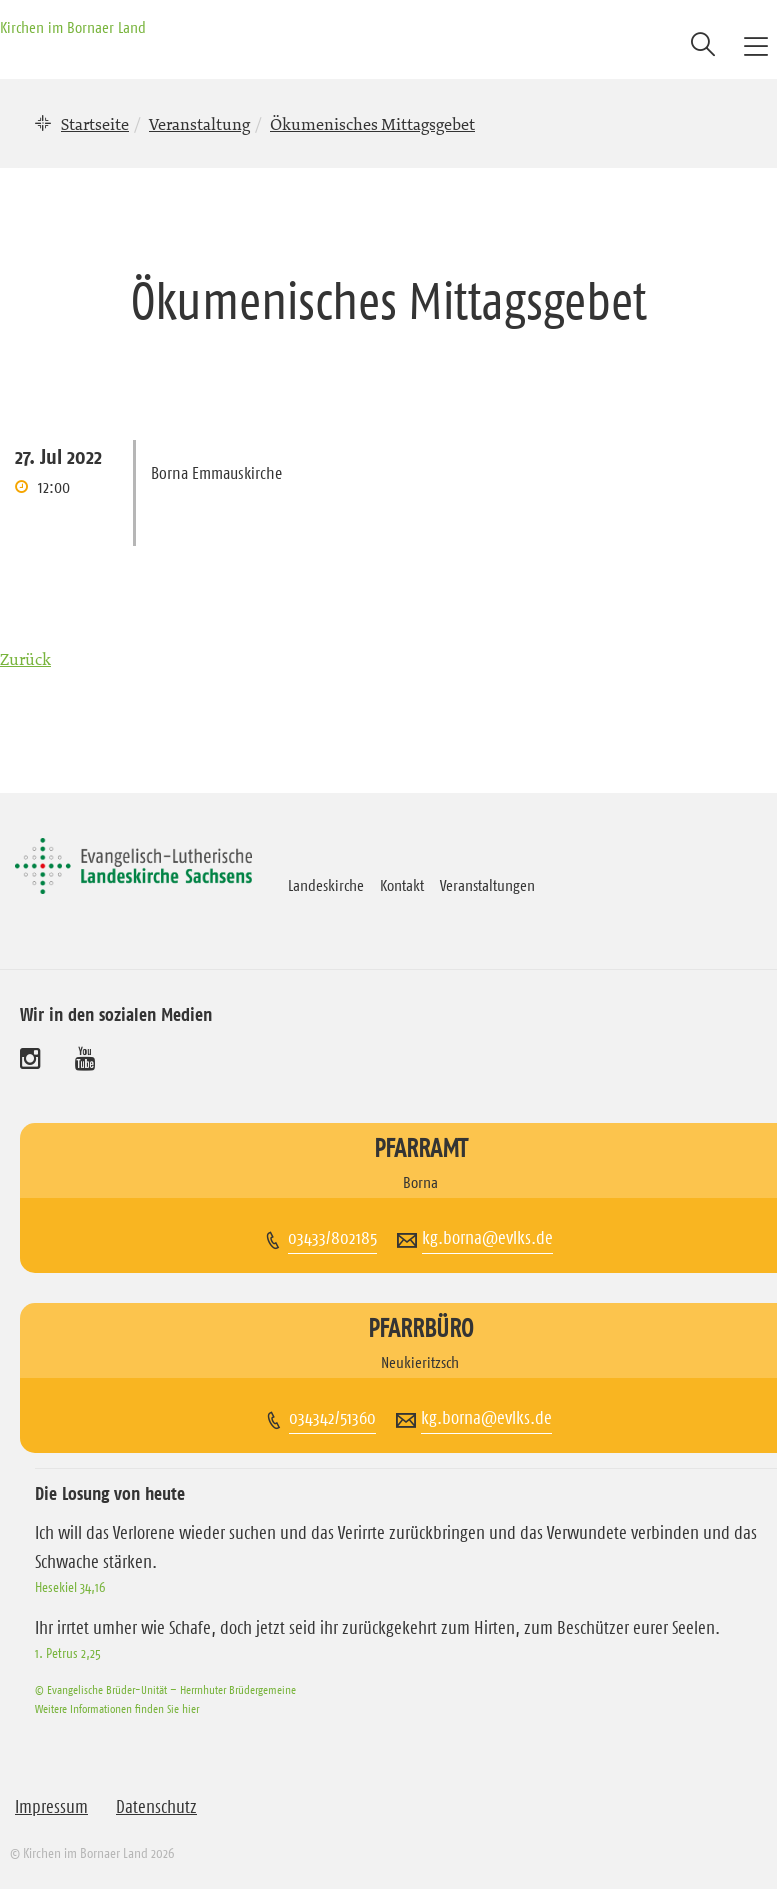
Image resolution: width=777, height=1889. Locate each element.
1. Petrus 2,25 (68, 1653)
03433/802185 (332, 1238)
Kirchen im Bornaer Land (73, 27)
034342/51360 (332, 1418)
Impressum (51, 1807)
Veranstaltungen (487, 885)
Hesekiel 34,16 (70, 1587)
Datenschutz (156, 1807)
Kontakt (402, 885)
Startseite (95, 124)
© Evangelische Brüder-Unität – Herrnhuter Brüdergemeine (165, 1689)
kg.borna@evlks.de (487, 1238)
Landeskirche (326, 885)
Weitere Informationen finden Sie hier (117, 1708)
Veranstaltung (199, 124)
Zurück (25, 659)
